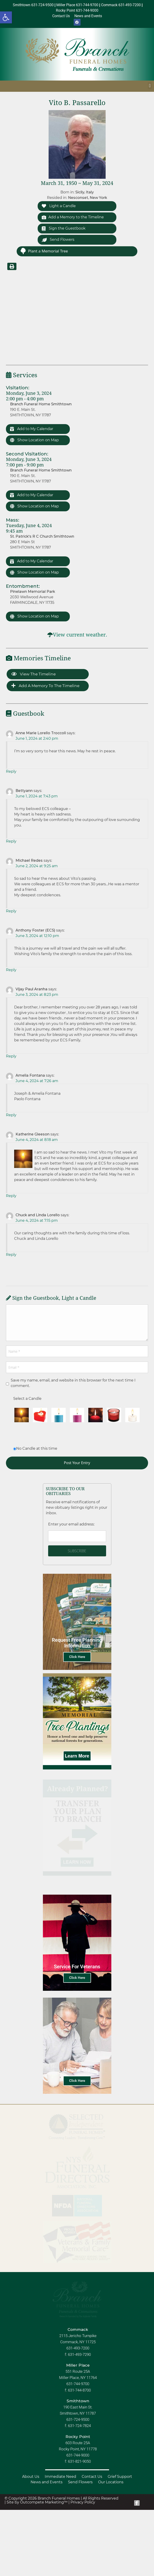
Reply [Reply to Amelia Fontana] (11, 1115)
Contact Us (92, 2521)
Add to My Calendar (31, 429)
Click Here (77, 1657)
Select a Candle (27, 1399)
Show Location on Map (34, 440)
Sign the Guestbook (64, 228)
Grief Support (120, 2521)
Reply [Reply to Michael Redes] (11, 911)
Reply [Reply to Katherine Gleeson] (11, 1196)
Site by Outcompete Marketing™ (37, 2546)
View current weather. (80, 635)
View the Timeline (33, 674)
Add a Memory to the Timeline (73, 217)
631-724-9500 (77, 2464)
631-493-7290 (79, 2398)
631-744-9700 (77, 2428)
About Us (30, 2521)
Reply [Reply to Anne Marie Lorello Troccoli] (11, 772)
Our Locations (110, 2526)
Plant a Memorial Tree (44, 251)
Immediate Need (60, 2521)
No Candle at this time (36, 1449)
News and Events (47, 2526)
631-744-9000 (77, 2499)
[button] (6, 17)
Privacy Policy (82, 2546)
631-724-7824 (79, 2470)
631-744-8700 (79, 2434)
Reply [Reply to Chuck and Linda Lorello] (11, 1255)
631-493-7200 (77, 2392)
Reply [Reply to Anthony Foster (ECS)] (11, 970)
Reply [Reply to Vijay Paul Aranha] (11, 1056)
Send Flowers (58, 240)
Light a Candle (59, 206)
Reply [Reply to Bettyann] (11, 842)
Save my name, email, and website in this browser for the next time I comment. (73, 1383)
